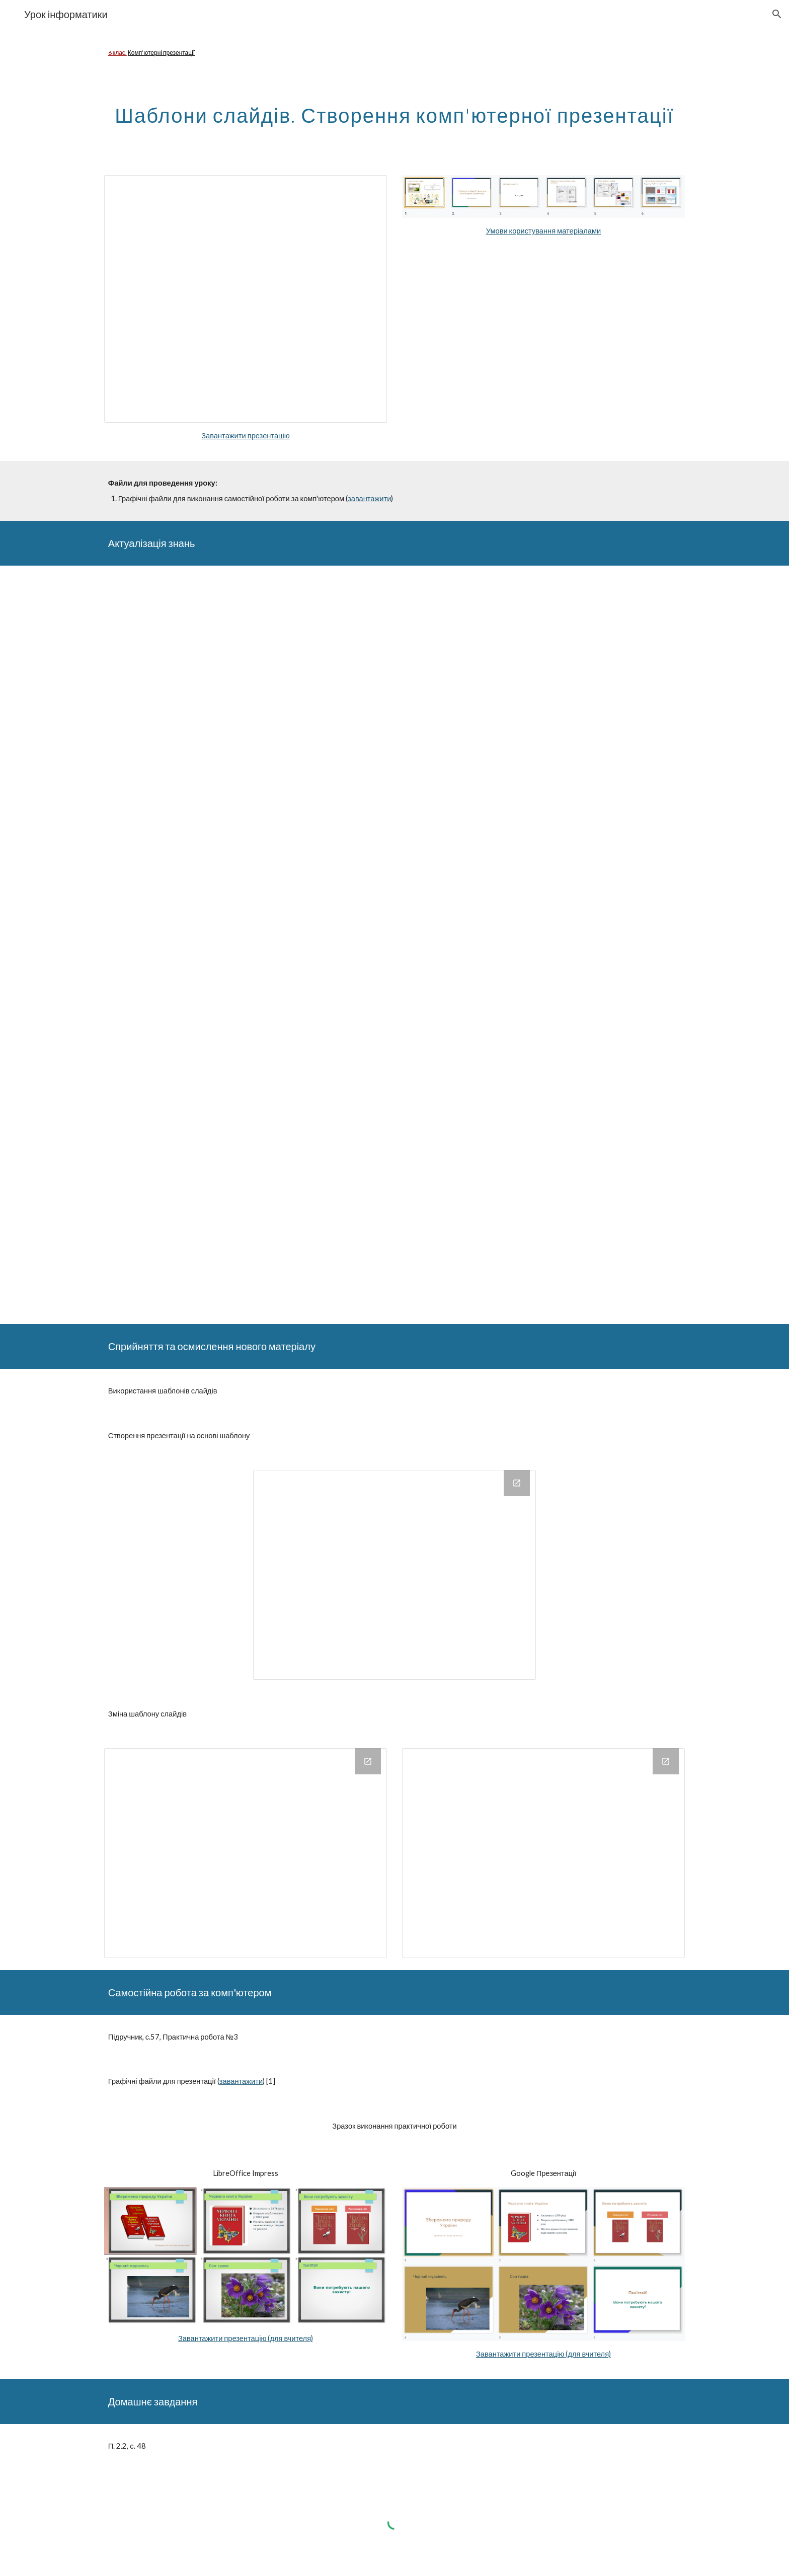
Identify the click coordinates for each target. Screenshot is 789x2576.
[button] (777, 14)
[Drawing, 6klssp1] (394, 1575)
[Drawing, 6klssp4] (543, 1853)
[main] (394, 52)
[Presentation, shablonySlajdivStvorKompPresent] (245, 299)
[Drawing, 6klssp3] (245, 1853)
